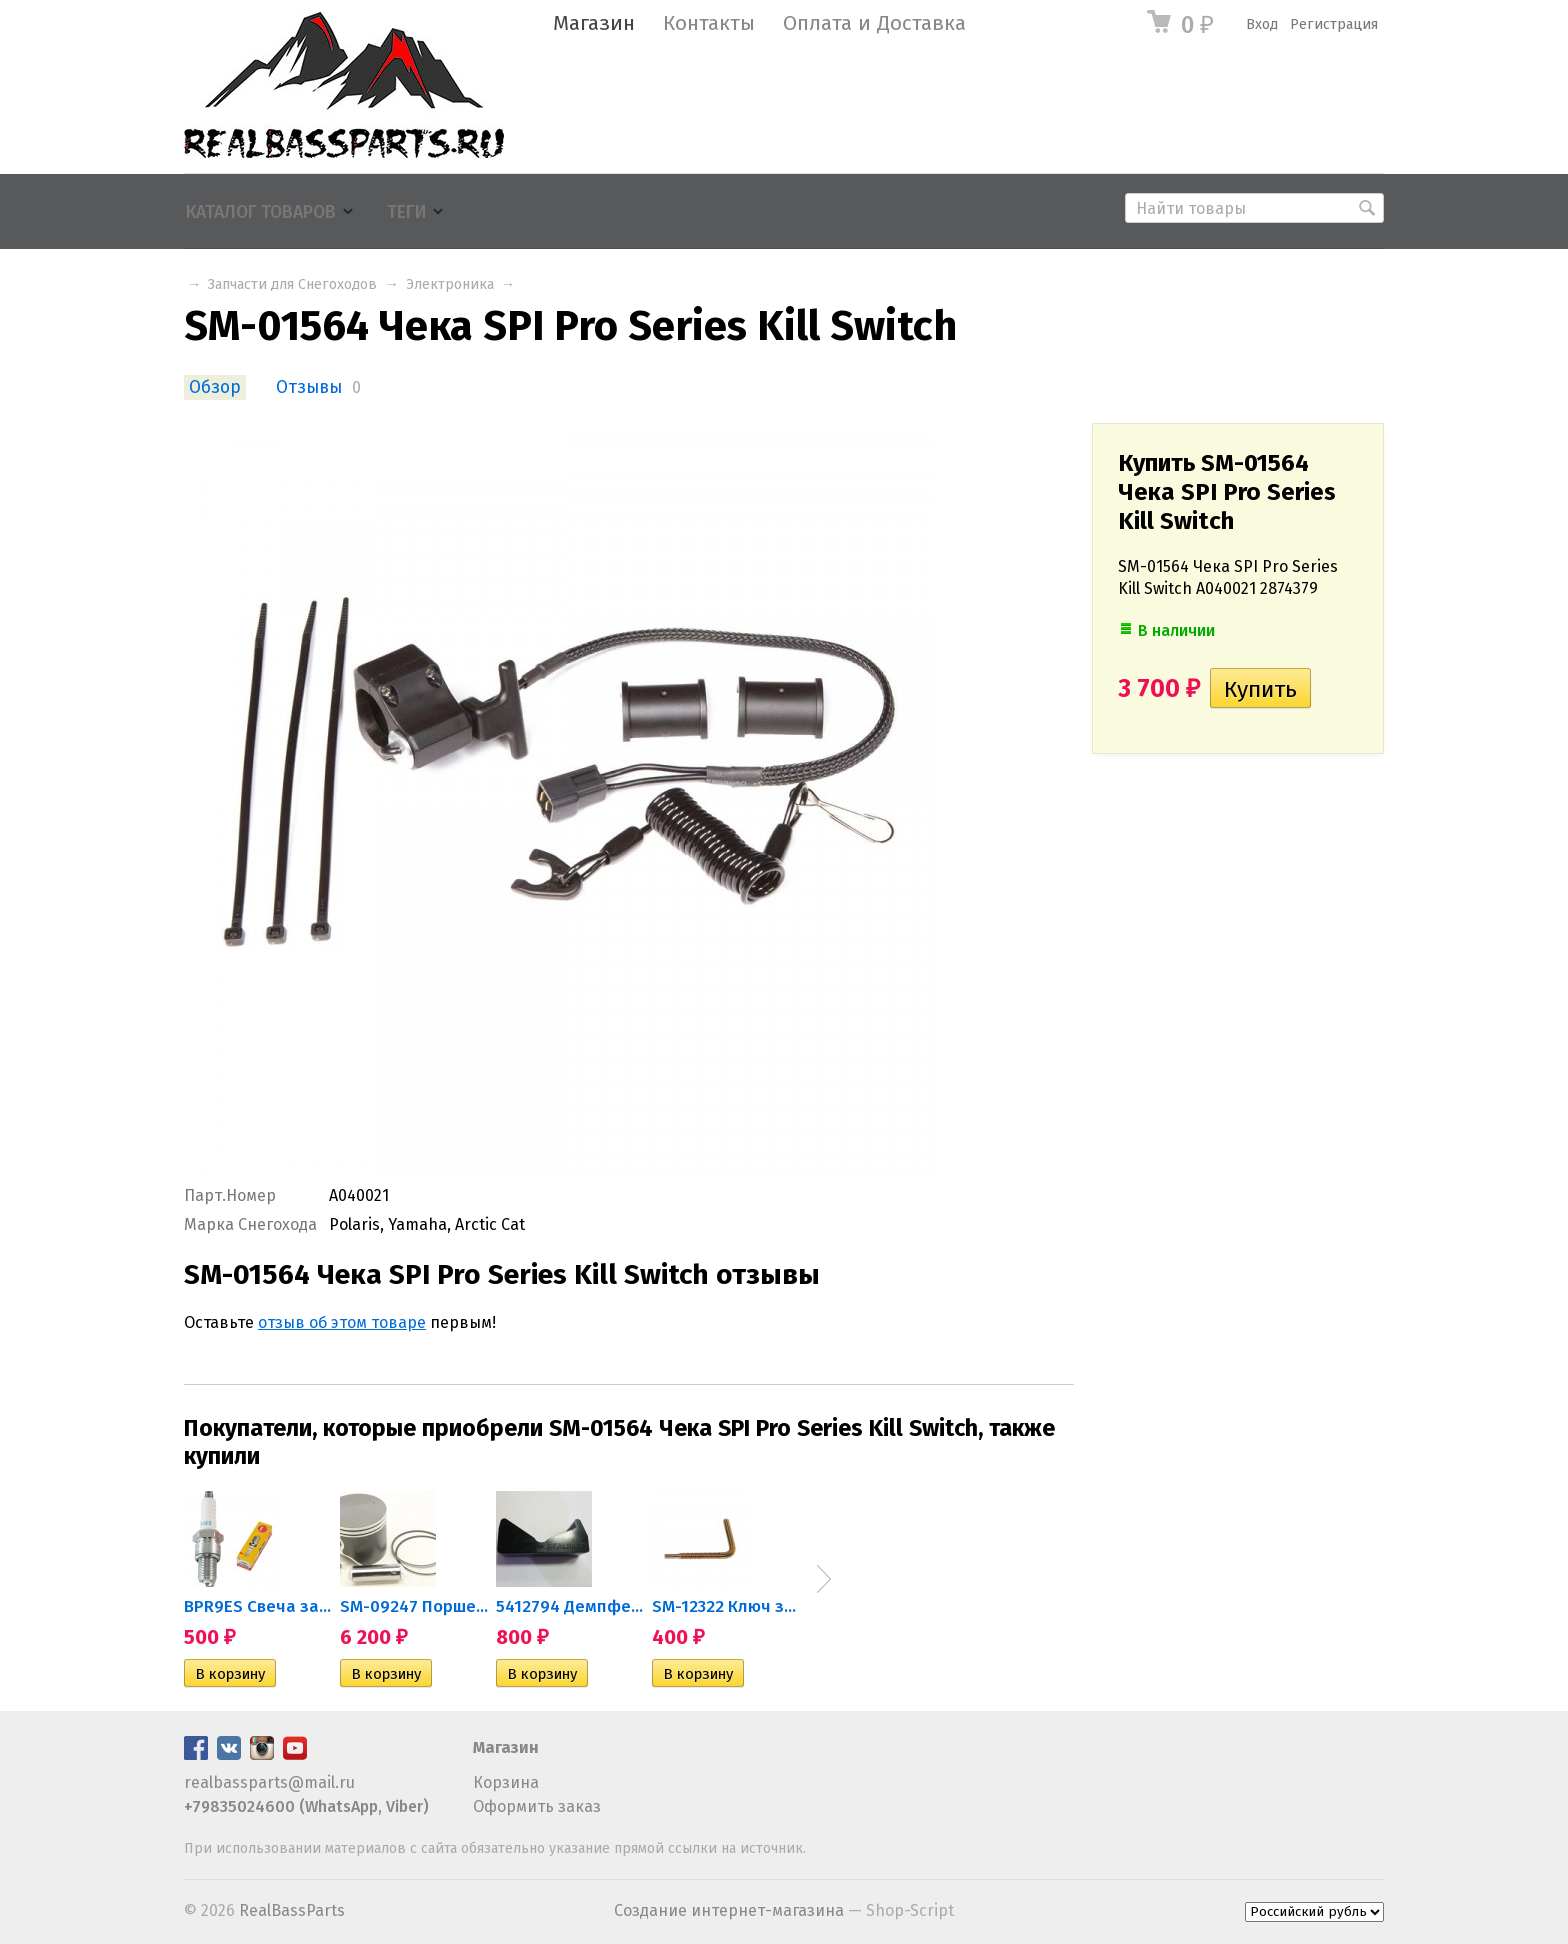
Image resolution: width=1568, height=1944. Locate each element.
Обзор (215, 387)
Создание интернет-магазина (729, 1910)
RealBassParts (292, 1910)
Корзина (506, 1782)
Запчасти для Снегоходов (292, 284)
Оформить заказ (537, 1806)
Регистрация (1334, 24)
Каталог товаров (261, 212)
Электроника (450, 284)
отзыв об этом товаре (342, 1322)
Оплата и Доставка (874, 23)
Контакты (709, 23)
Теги (406, 212)
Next (824, 1579)
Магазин (594, 23)
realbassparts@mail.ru (269, 1782)
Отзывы (309, 387)
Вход (1262, 24)
